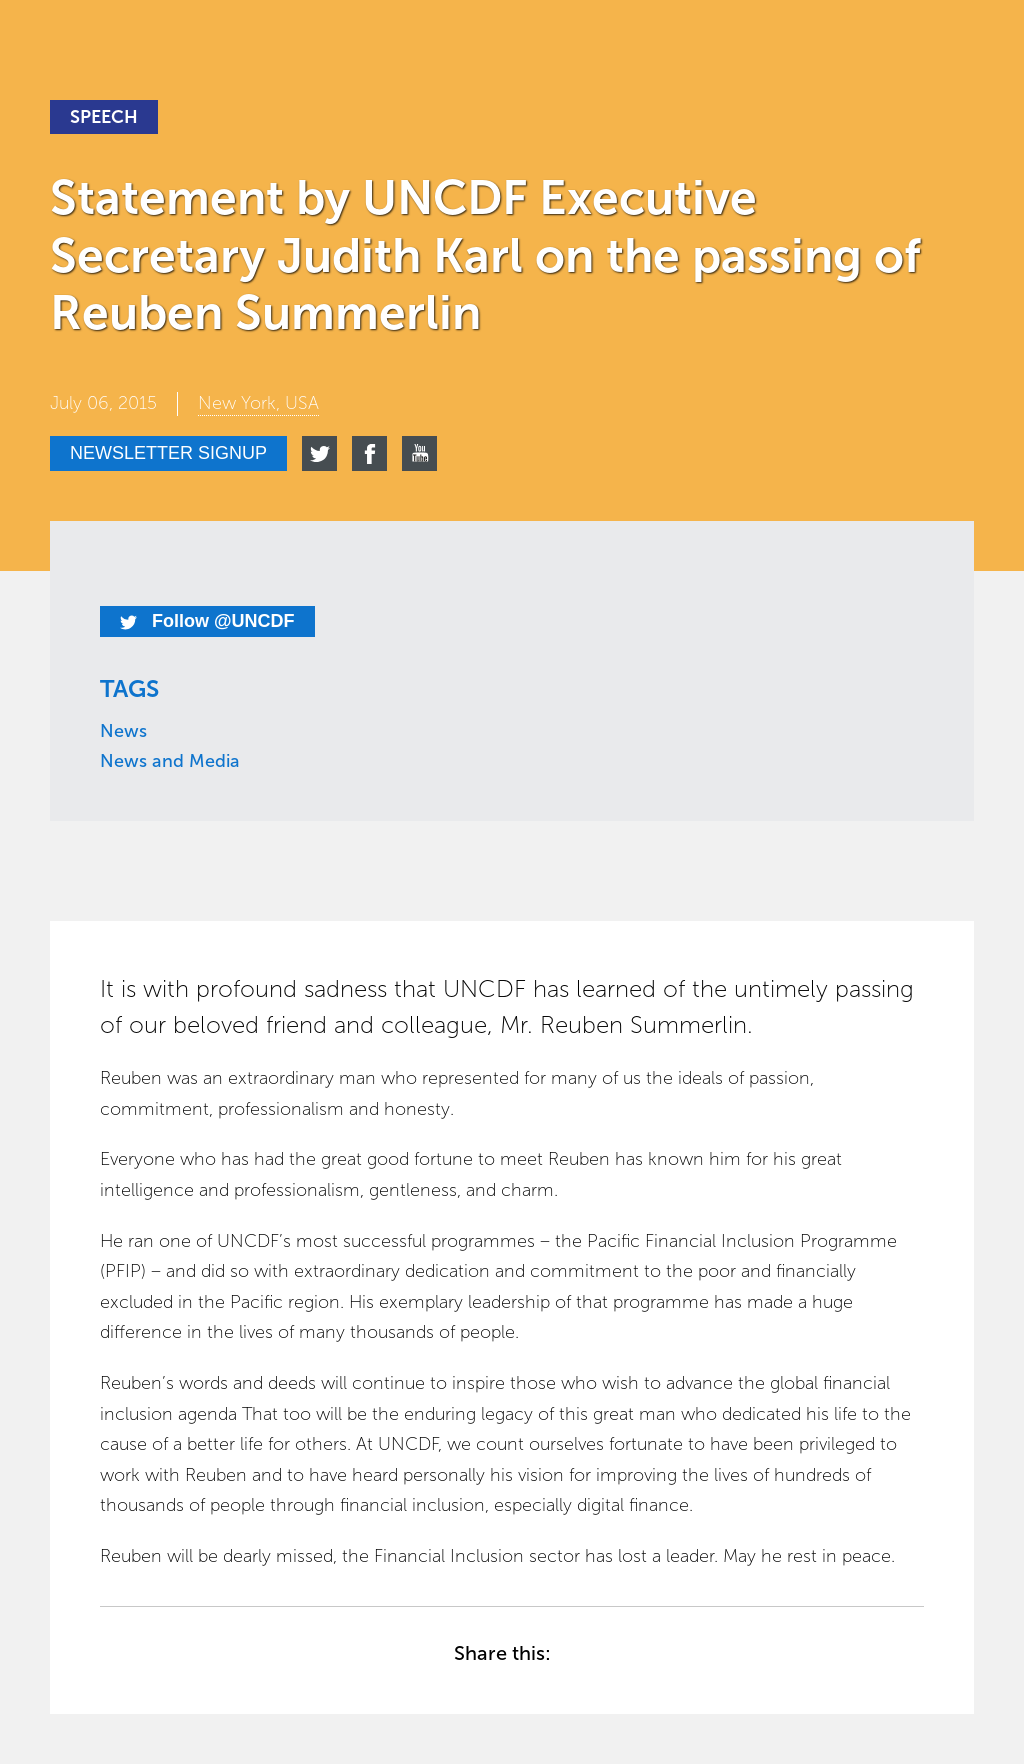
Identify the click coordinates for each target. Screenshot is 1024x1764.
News (123, 731)
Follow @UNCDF (207, 621)
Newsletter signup (168, 453)
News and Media (170, 761)
